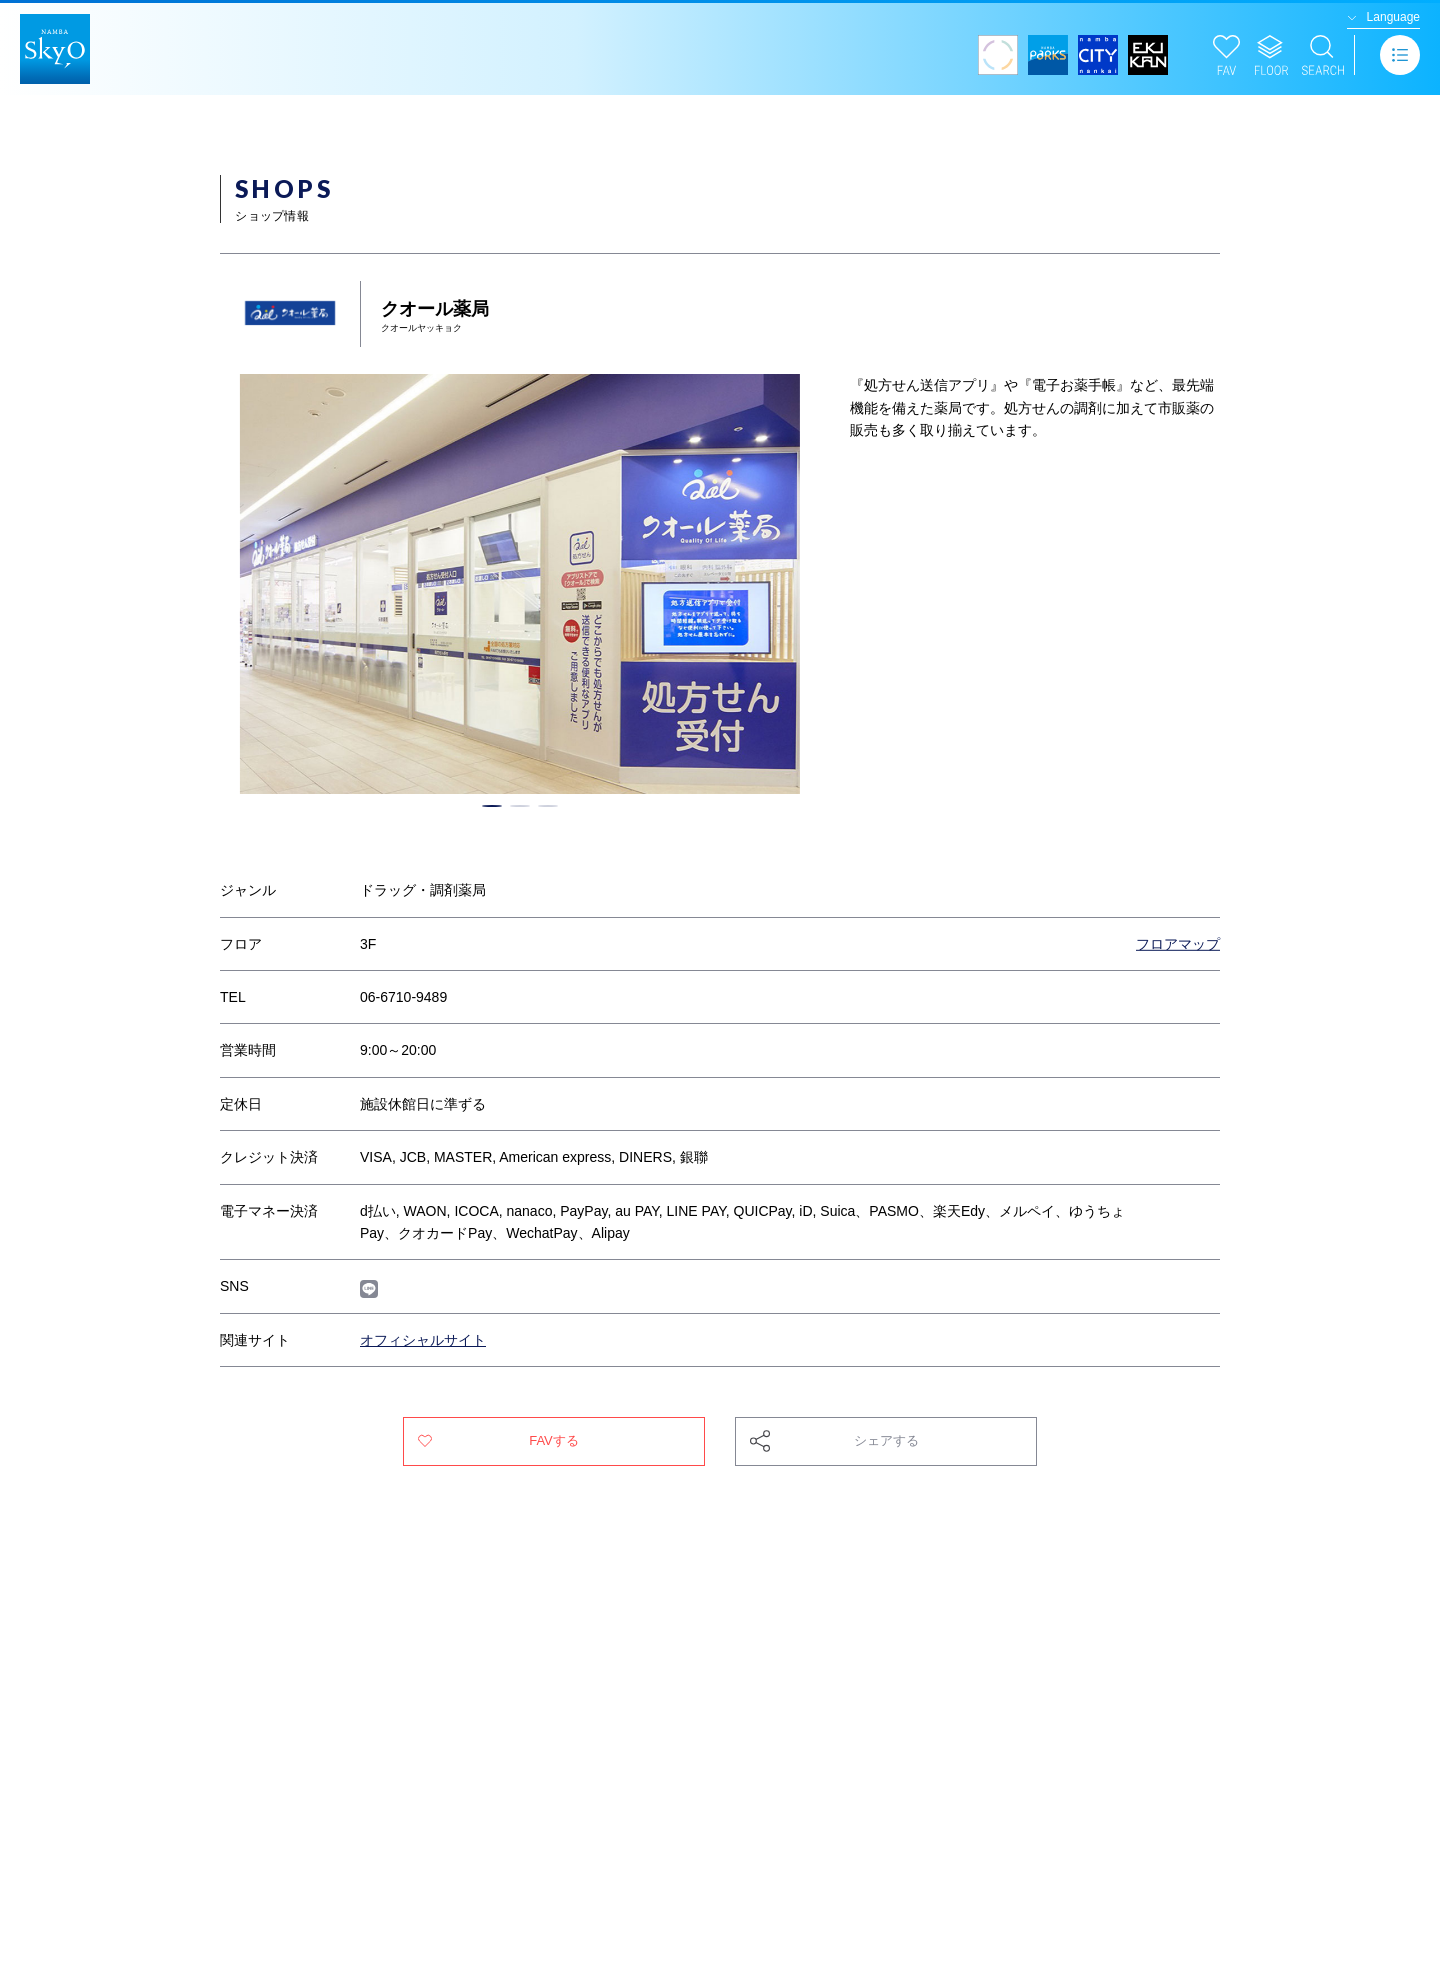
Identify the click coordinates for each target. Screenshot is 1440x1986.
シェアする (886, 1440)
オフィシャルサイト (423, 1340)
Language (1393, 17)
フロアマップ (1178, 944)
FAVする (554, 1440)
